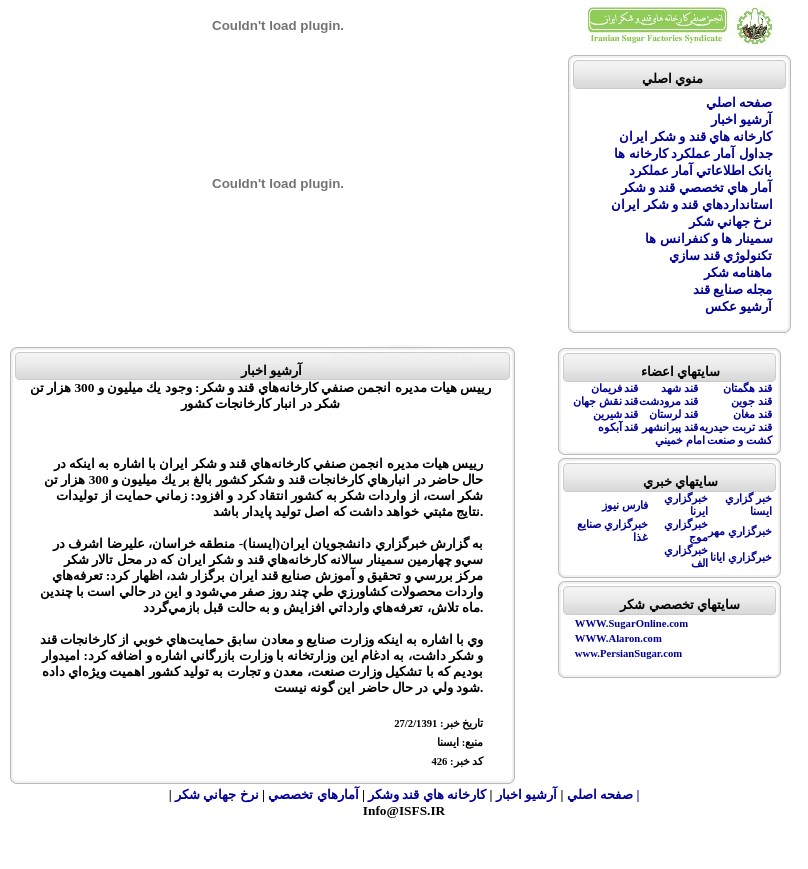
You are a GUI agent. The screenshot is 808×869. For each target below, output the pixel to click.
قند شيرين (616, 414)
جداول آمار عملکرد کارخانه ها (693, 153)
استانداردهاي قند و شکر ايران (691, 204)
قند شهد (679, 388)
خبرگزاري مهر (740, 531)
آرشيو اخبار (741, 119)
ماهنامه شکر (738, 272)
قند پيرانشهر (670, 427)
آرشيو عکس (738, 306)
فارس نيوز (625, 505)
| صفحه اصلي (603, 794)
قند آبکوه (618, 427)
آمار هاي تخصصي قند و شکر (697, 187)
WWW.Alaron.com (618, 638)
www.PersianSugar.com (628, 653)
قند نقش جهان (605, 401)
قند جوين (751, 401)
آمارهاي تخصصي (315, 794)
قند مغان (752, 414)
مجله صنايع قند (733, 289)
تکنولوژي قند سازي (721, 255)
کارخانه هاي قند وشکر (427, 794)
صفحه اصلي (739, 102)
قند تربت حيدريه (735, 427)
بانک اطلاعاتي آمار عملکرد (701, 170)
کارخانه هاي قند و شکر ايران (696, 136)
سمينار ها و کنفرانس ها (708, 238)
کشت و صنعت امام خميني (713, 440)
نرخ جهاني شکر (731, 221)
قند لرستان (673, 414)
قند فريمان (615, 388)
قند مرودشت (668, 401)
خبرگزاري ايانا (741, 557)
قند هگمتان (747, 388)
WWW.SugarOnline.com (631, 623)
